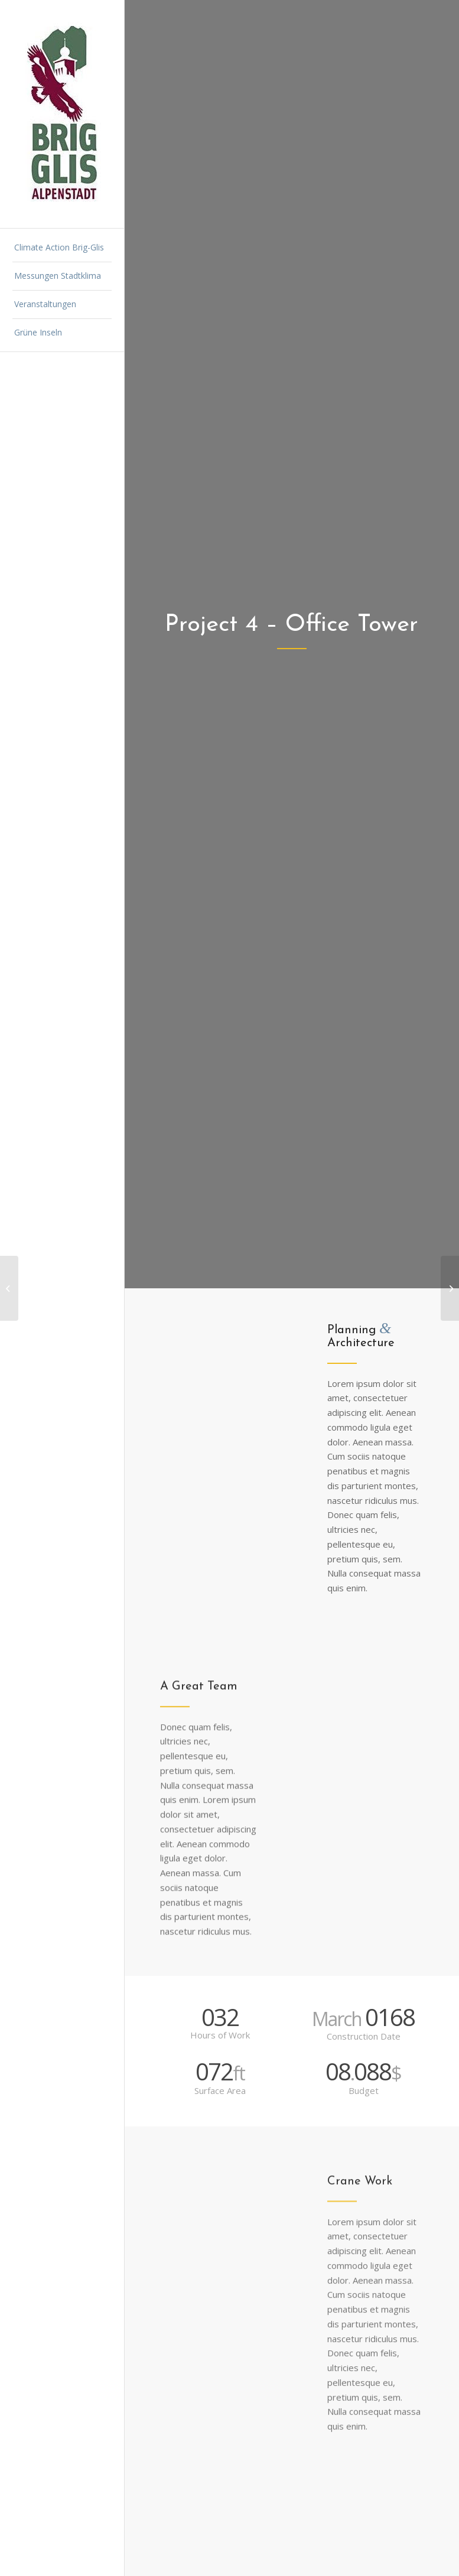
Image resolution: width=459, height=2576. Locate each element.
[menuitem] (62, 248)
